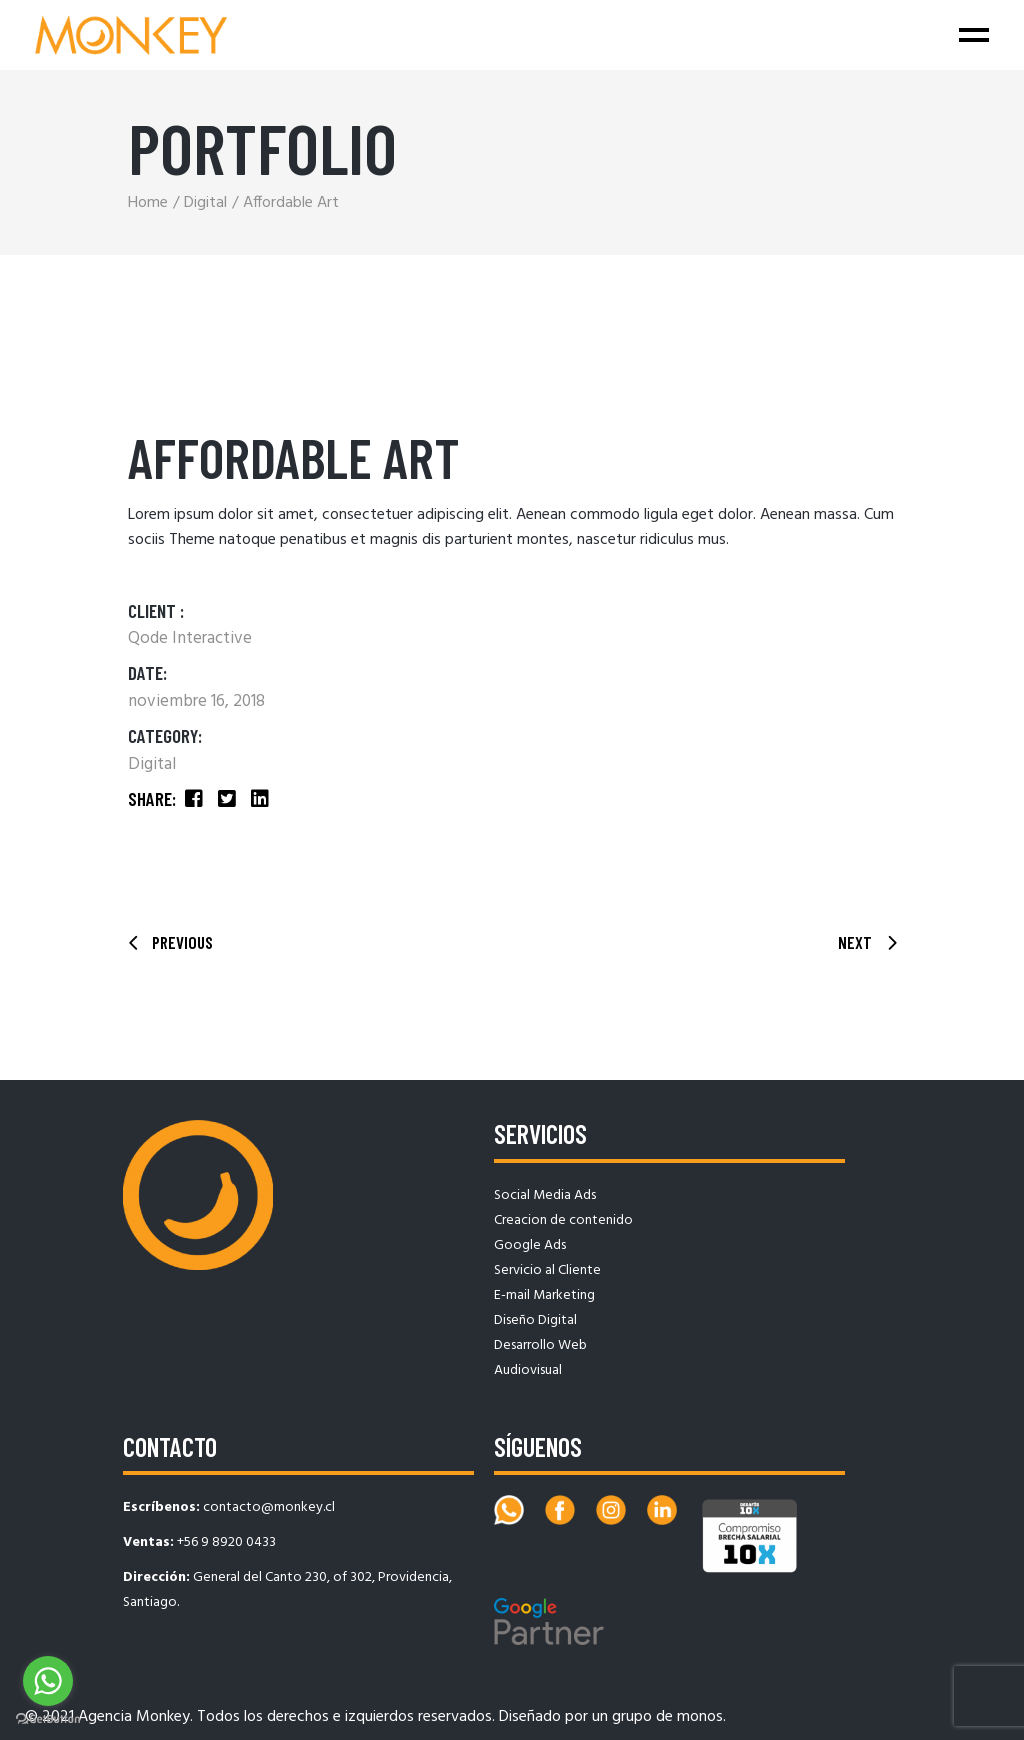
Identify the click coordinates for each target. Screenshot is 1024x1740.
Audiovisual (528, 1370)
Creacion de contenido (563, 1220)
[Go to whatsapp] (48, 1681)
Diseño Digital (535, 1320)
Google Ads (530, 1245)
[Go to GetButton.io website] (48, 1719)
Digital (152, 764)
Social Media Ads (545, 1195)
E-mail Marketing (544, 1295)
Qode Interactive (190, 638)
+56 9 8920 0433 (226, 1542)
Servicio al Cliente (547, 1270)
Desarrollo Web (540, 1345)
